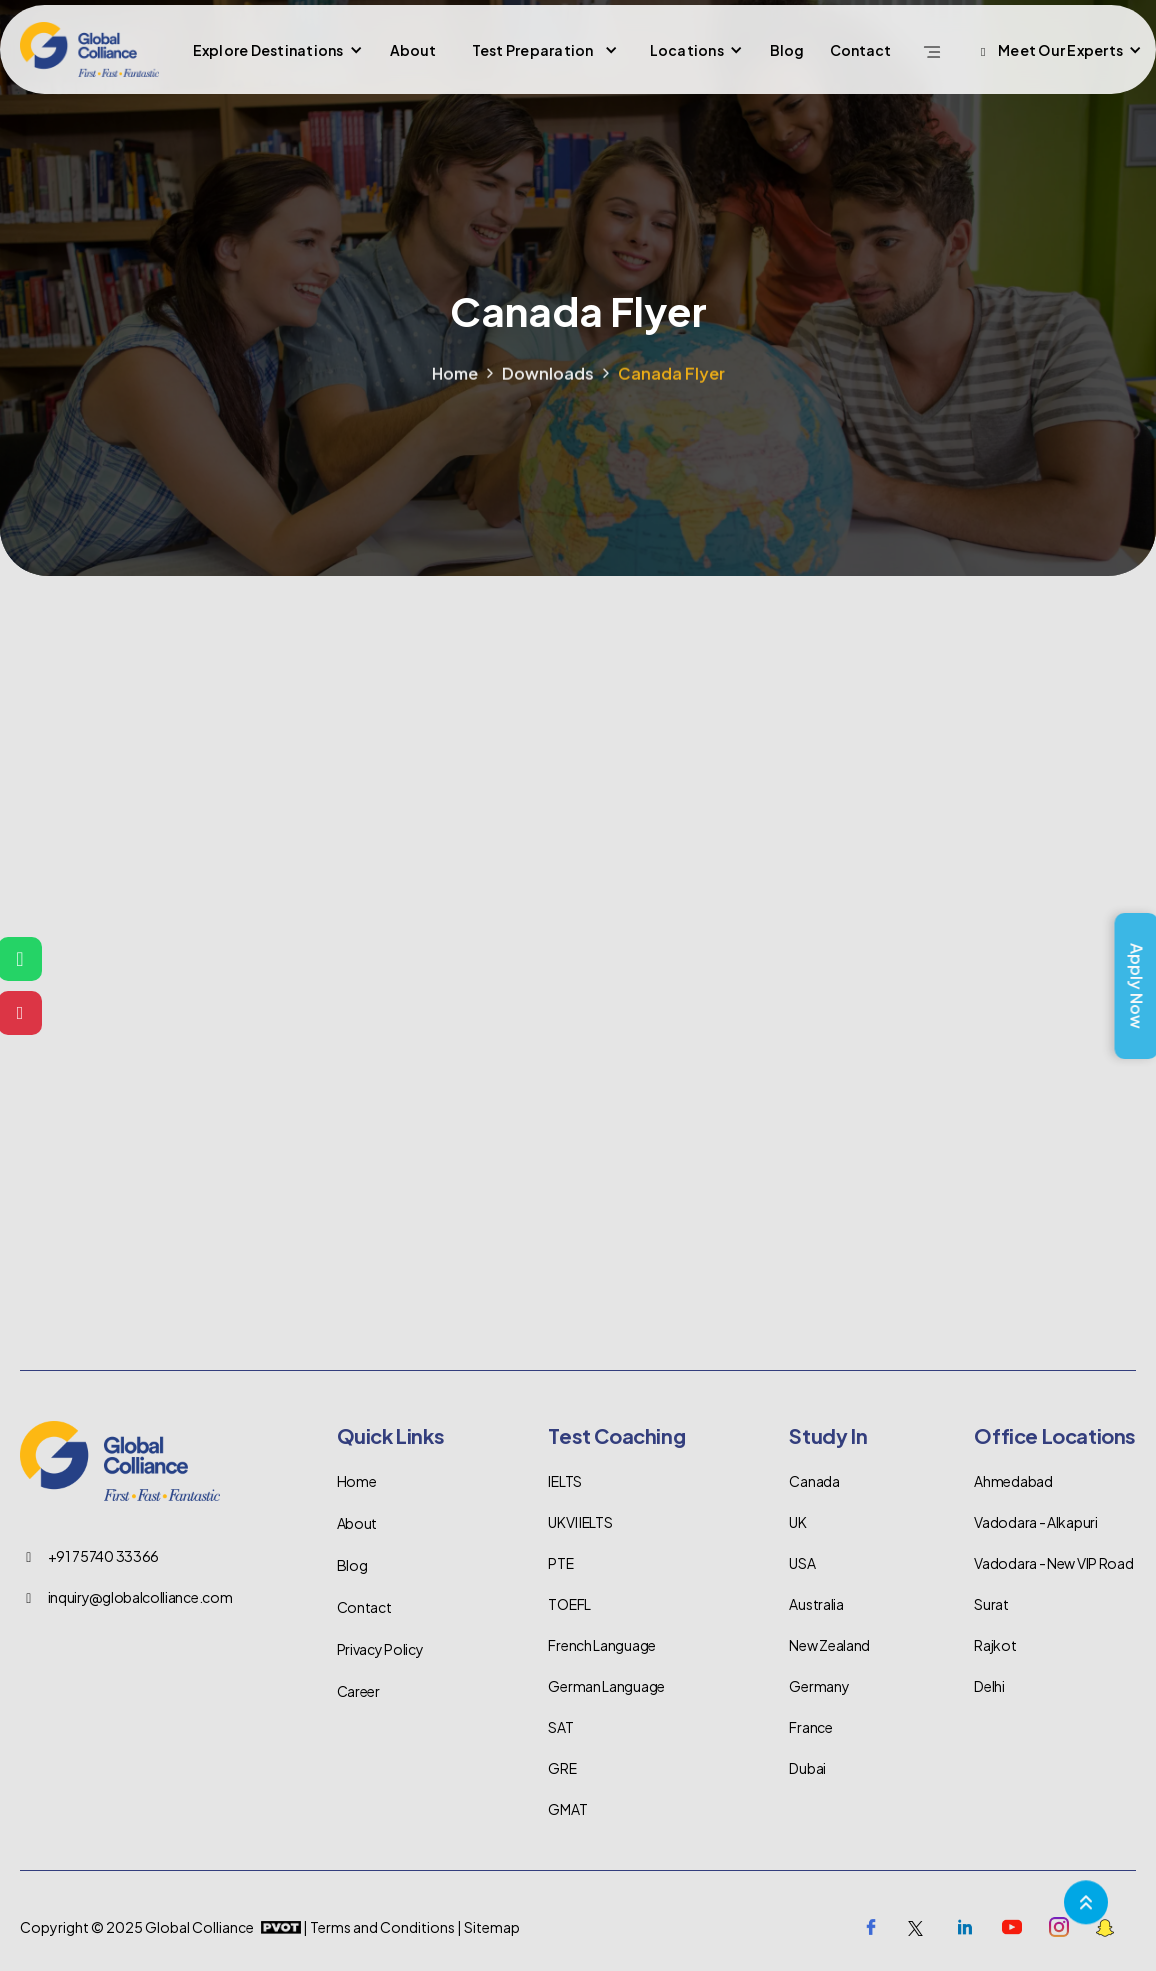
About (413, 50)
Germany (819, 1686)
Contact (860, 50)
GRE (562, 1768)
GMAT (567, 1809)
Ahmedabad (1013, 1481)
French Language (602, 1645)
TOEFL (569, 1604)
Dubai (807, 1768)
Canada (814, 1481)
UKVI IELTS (580, 1522)
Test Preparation (533, 50)
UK (797, 1522)
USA (802, 1563)
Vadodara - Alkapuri (1035, 1522)
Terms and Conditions (382, 1927)
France (810, 1727)
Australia (816, 1604)
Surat (991, 1604)
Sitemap (492, 1927)
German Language (606, 1686)
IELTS (565, 1481)
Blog (787, 50)
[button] (276, 50)
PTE (560, 1563)
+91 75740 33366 (104, 1556)
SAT (560, 1727)
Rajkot (995, 1645)
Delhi (989, 1686)
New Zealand (829, 1645)
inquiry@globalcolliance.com (140, 1597)
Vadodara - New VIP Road (1053, 1563)
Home (455, 395)
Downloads (548, 395)
